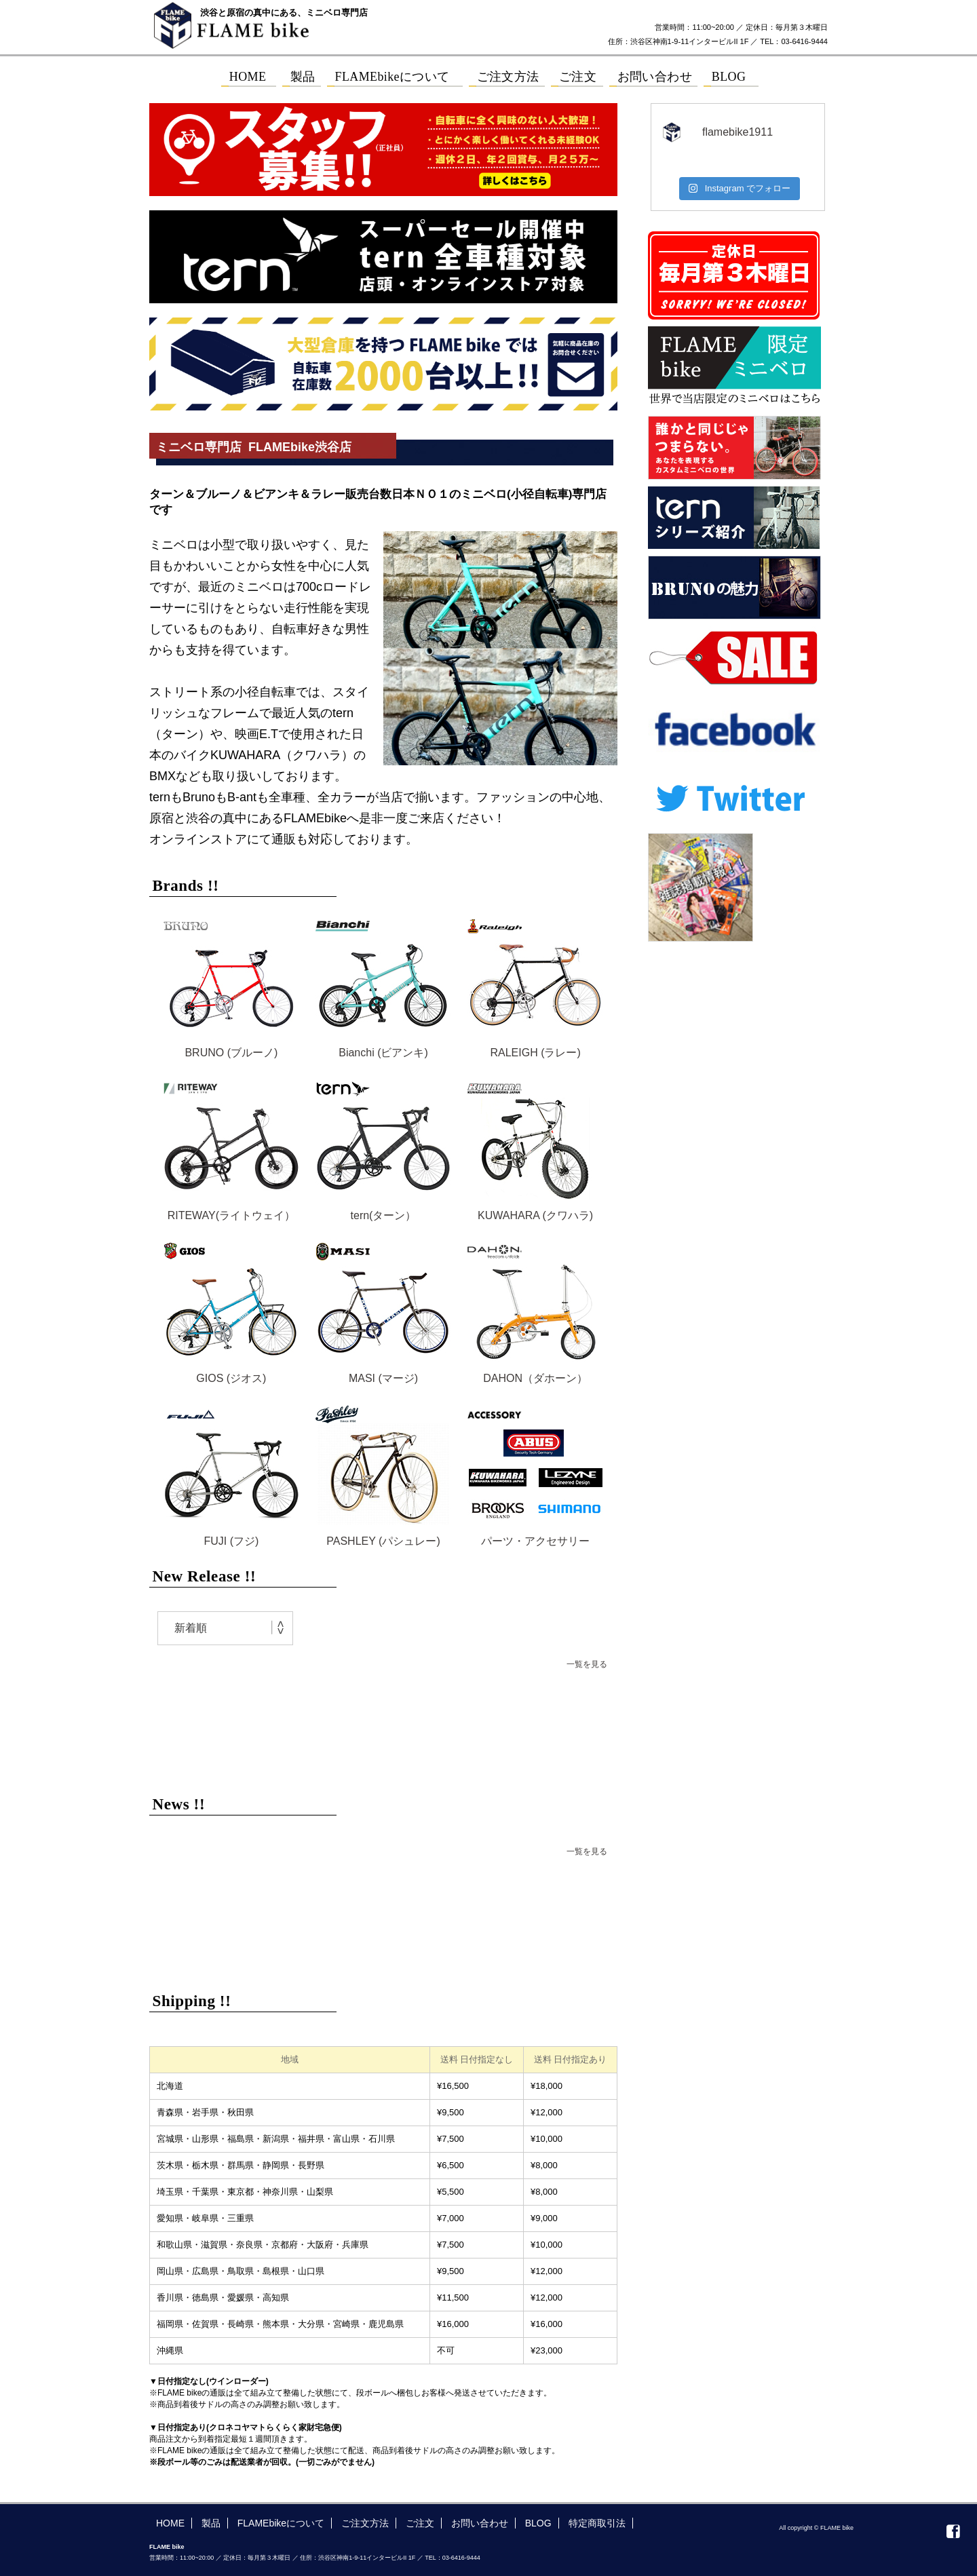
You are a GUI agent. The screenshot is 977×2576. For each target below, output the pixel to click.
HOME (170, 2523)
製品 (211, 2523)
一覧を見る (587, 1664)
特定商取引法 (597, 2523)
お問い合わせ (479, 2523)
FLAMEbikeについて (280, 2523)
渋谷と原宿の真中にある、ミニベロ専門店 (284, 12)
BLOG (538, 2523)
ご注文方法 (365, 2523)
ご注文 (420, 2523)
